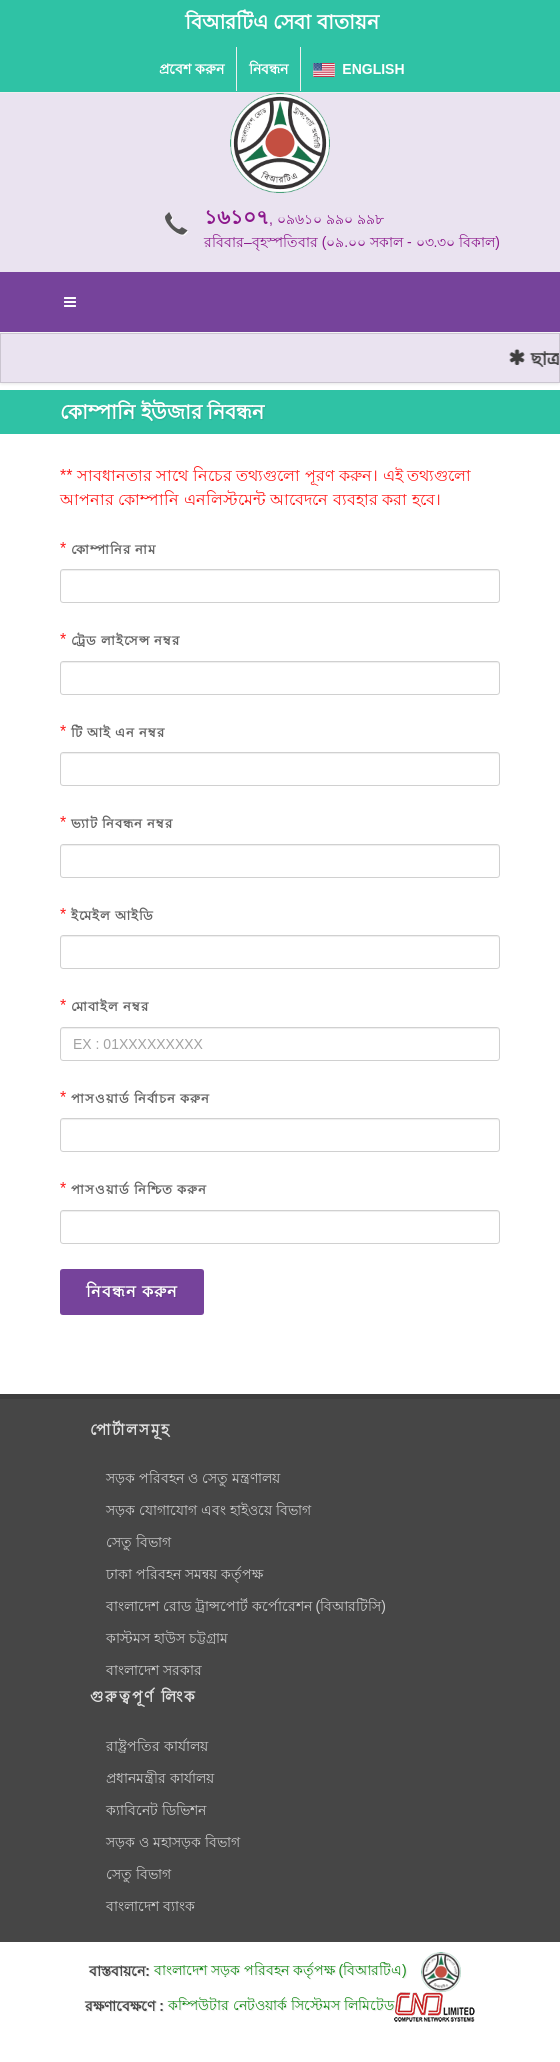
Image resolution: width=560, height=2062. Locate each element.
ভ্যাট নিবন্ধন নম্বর (122, 823)
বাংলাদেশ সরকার (154, 1670)
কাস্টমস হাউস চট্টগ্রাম (167, 1638)
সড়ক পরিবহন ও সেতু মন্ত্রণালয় (193, 1478)
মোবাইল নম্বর (110, 1006)
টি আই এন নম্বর (118, 732)
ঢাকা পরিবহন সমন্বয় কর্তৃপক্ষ (184, 1574)
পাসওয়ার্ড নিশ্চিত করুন (139, 1189)
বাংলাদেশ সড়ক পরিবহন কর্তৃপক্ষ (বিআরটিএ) (307, 1970)
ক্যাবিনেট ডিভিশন (156, 1810)
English (359, 69)
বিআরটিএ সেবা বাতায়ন (282, 22)
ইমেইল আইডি (112, 915)
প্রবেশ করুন (191, 69)
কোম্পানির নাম (113, 549)
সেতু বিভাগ (138, 1542)
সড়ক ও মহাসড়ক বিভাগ (173, 1842)
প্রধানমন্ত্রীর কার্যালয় (160, 1778)
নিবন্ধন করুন (132, 1291)
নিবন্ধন (268, 69)
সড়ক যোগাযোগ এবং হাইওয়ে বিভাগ (208, 1510)
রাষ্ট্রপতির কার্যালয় (157, 1746)
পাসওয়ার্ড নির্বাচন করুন (140, 1098)
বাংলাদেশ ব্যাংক (150, 1906)
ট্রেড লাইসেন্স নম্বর (125, 640)
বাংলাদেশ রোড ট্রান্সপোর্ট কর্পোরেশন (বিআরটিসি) (246, 1606)
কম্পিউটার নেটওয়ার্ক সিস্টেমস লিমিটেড (321, 2005)
